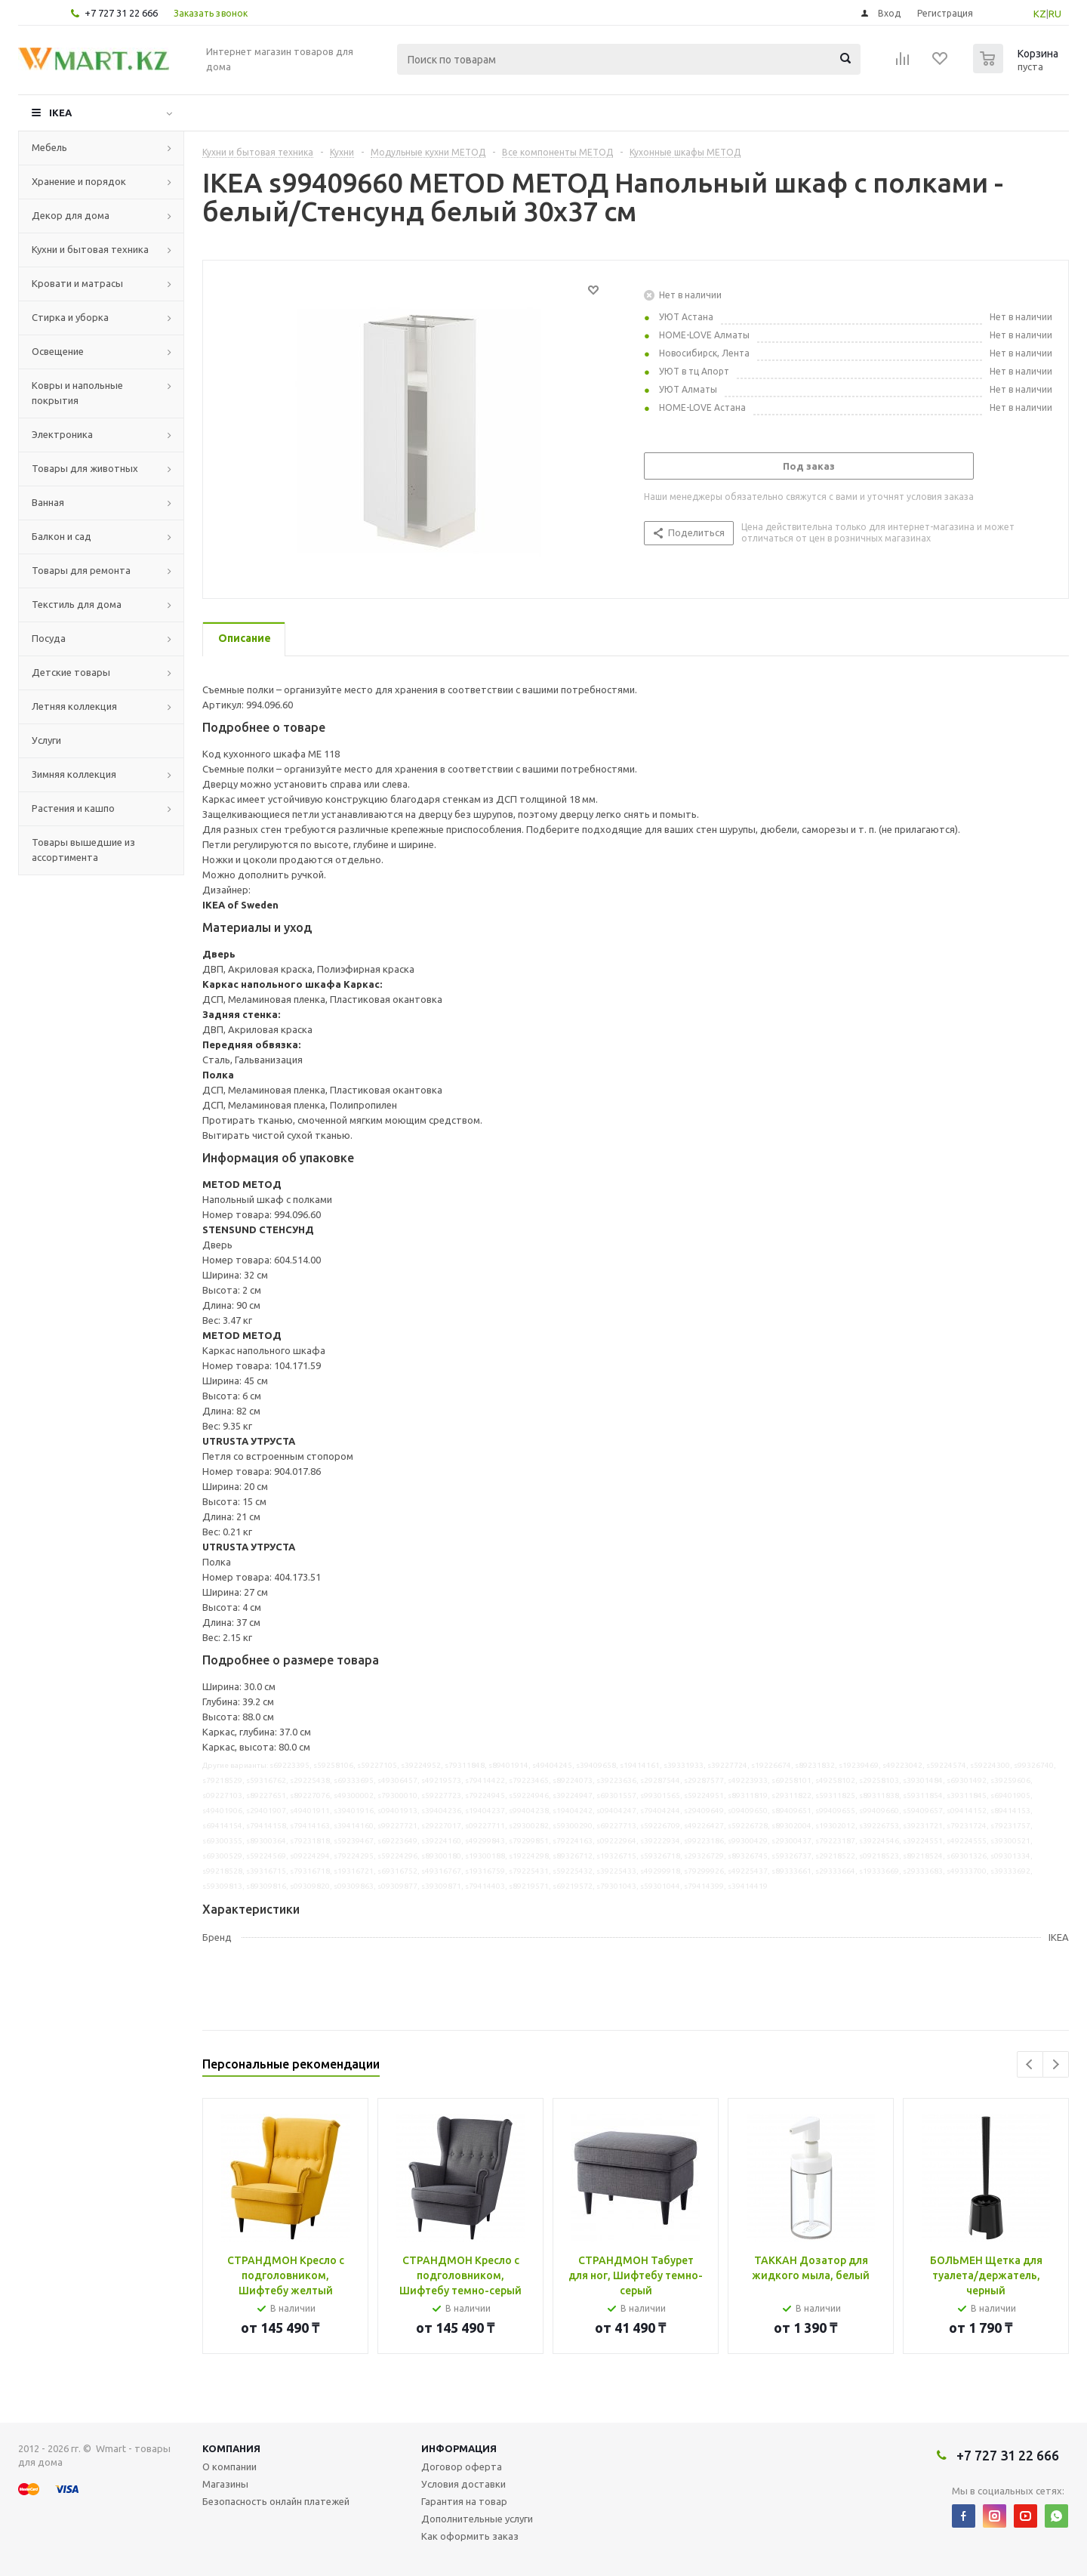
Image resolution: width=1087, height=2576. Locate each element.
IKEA (60, 112)
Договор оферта (461, 2466)
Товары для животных (85, 468)
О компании (229, 2466)
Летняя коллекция (74, 706)
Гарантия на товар (464, 2501)
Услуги (46, 740)
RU (1055, 13)
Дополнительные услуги (477, 2518)
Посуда (49, 638)
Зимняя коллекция (74, 774)
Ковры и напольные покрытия (77, 393)
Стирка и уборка (70, 317)
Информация (459, 2448)
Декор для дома (70, 215)
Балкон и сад (61, 536)
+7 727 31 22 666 (121, 13)
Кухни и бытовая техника (90, 249)
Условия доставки (463, 2484)
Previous (1030, 2064)
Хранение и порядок (79, 181)
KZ (1039, 13)
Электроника (62, 434)
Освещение (58, 351)
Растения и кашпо (73, 808)
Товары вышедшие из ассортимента (83, 849)
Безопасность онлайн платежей (276, 2501)
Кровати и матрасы (77, 283)
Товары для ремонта (81, 570)
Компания (231, 2448)
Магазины (225, 2484)
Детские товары (71, 672)
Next (1055, 2064)
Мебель (49, 147)
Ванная (48, 502)
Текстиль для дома (77, 604)
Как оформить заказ (470, 2536)
